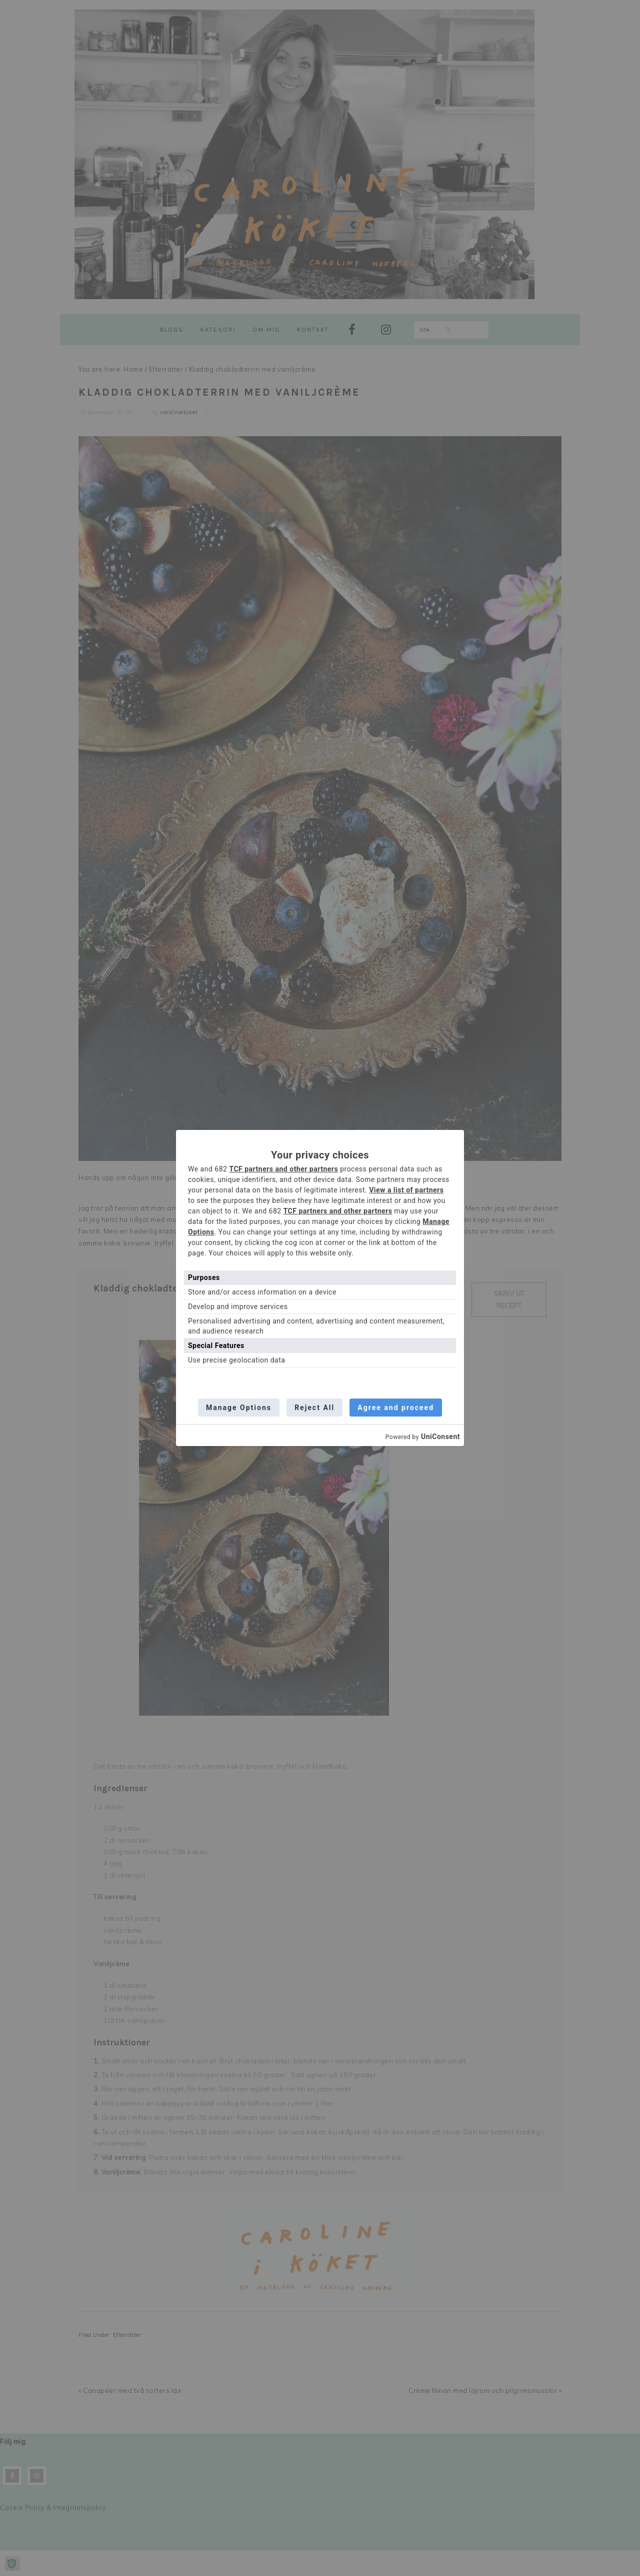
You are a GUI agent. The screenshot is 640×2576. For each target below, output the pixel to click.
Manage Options (237, 1408)
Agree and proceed (396, 1408)
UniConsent (440, 1437)
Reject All (314, 1408)
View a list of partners (406, 1190)
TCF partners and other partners (283, 1169)
